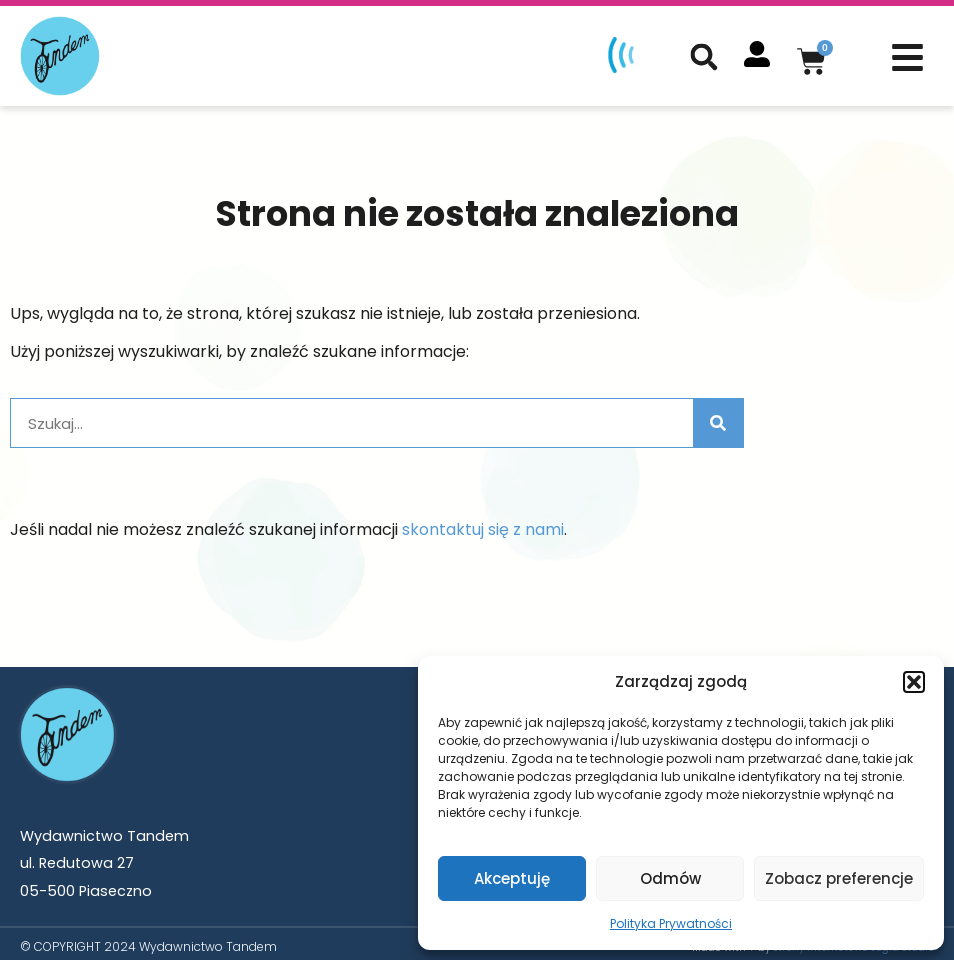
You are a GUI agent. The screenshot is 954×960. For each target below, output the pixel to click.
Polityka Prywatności (671, 923)
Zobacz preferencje (839, 878)
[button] (914, 682)
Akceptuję (512, 878)
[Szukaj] (718, 417)
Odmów (670, 878)
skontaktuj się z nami (483, 523)
